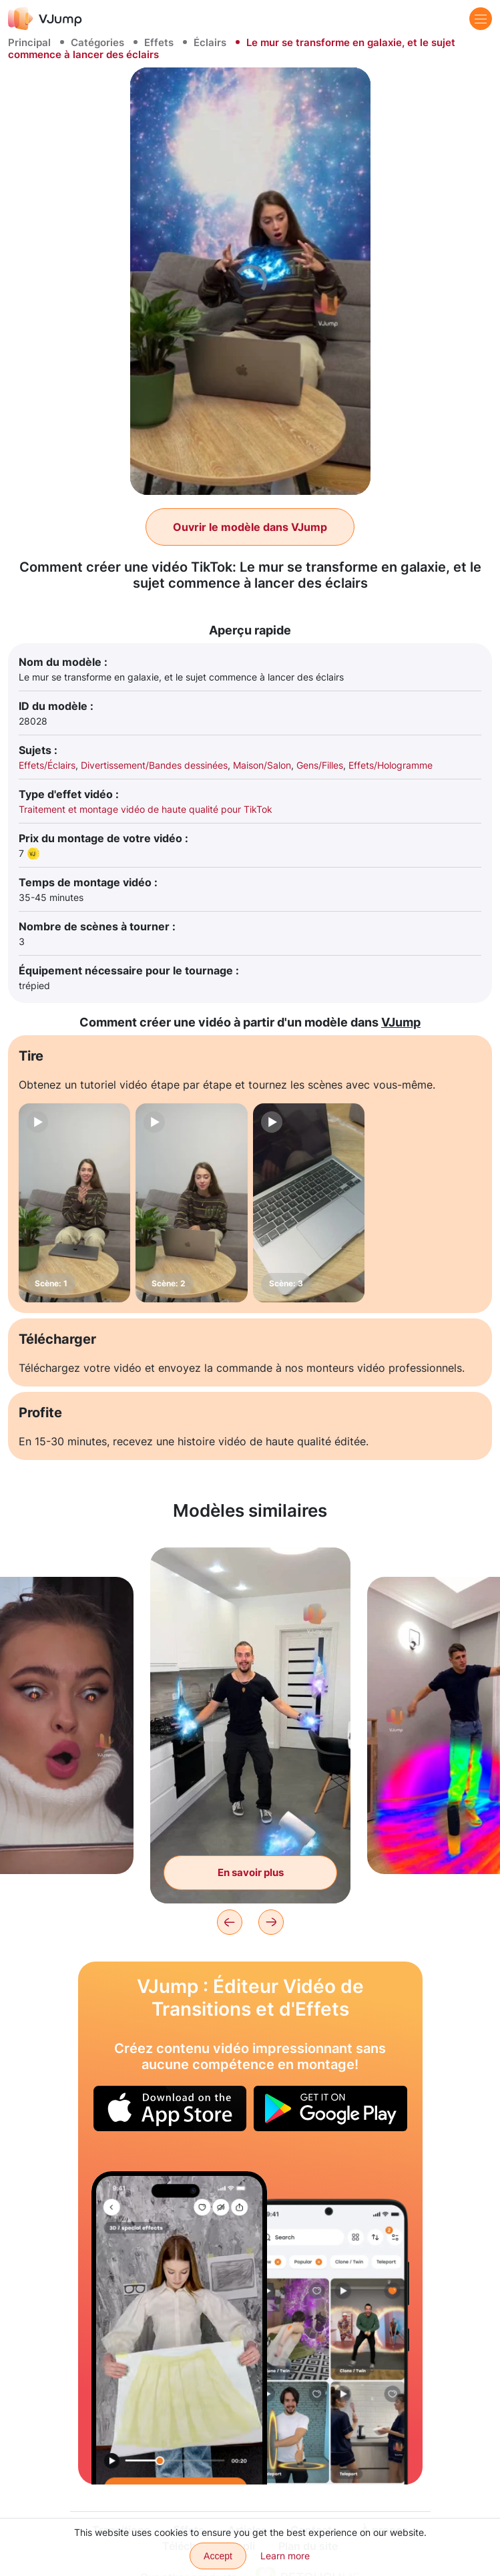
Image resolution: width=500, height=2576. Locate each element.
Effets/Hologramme (390, 765)
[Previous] (229, 1922)
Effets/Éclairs (47, 765)
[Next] (271, 1922)
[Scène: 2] (191, 1202)
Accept (218, 2556)
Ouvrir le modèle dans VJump (250, 527)
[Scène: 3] (308, 1202)
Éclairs (210, 42)
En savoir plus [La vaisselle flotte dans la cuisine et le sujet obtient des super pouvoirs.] (251, 1872)
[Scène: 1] (74, 1202)
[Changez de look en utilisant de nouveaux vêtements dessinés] (179, 2328)
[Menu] (480, 18)
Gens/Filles (319, 765)
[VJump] (45, 18)
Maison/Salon (262, 765)
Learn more (285, 2555)
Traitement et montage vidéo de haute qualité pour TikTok (145, 809)
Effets (159, 42)
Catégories (97, 42)
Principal (29, 42)
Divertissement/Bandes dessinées (154, 765)
